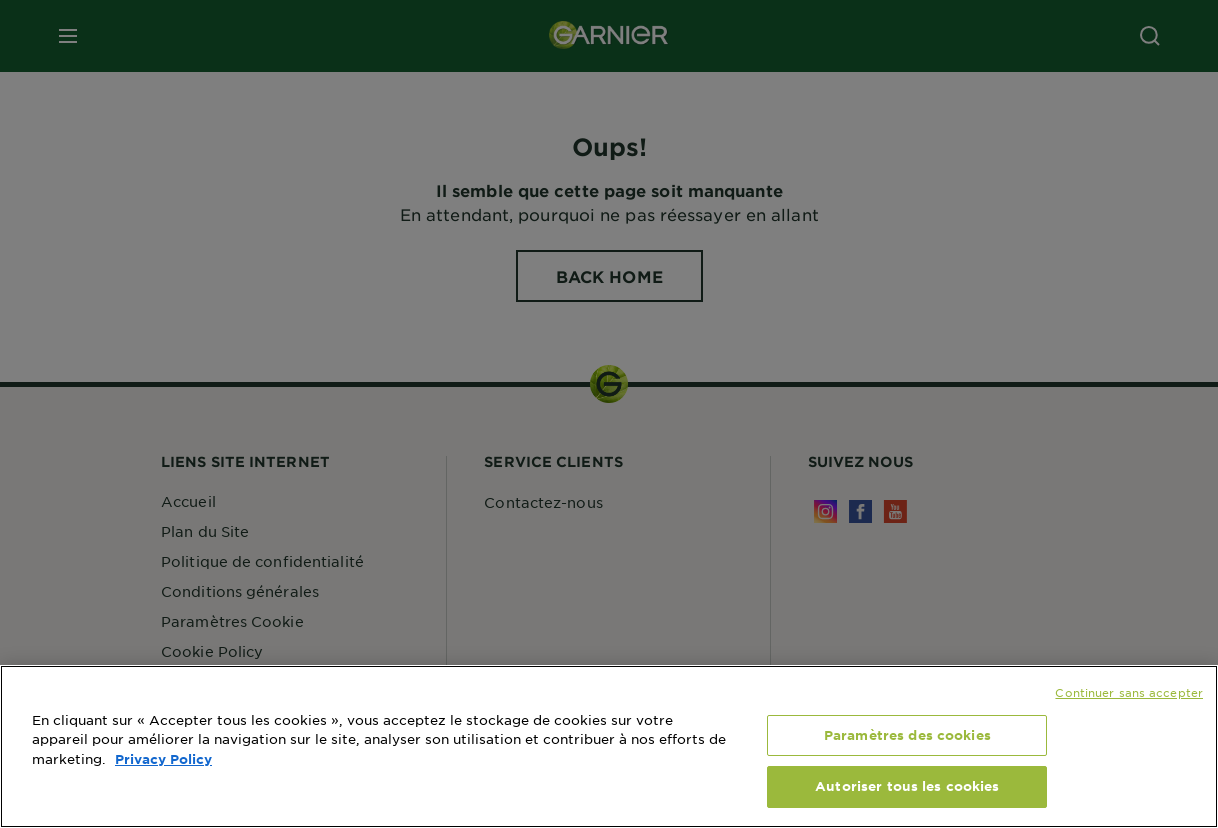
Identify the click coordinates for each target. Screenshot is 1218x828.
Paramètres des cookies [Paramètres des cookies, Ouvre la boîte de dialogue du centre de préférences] (907, 735)
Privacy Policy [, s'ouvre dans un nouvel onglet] (163, 759)
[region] (609, 746)
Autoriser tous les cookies (907, 786)
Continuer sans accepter (1129, 692)
